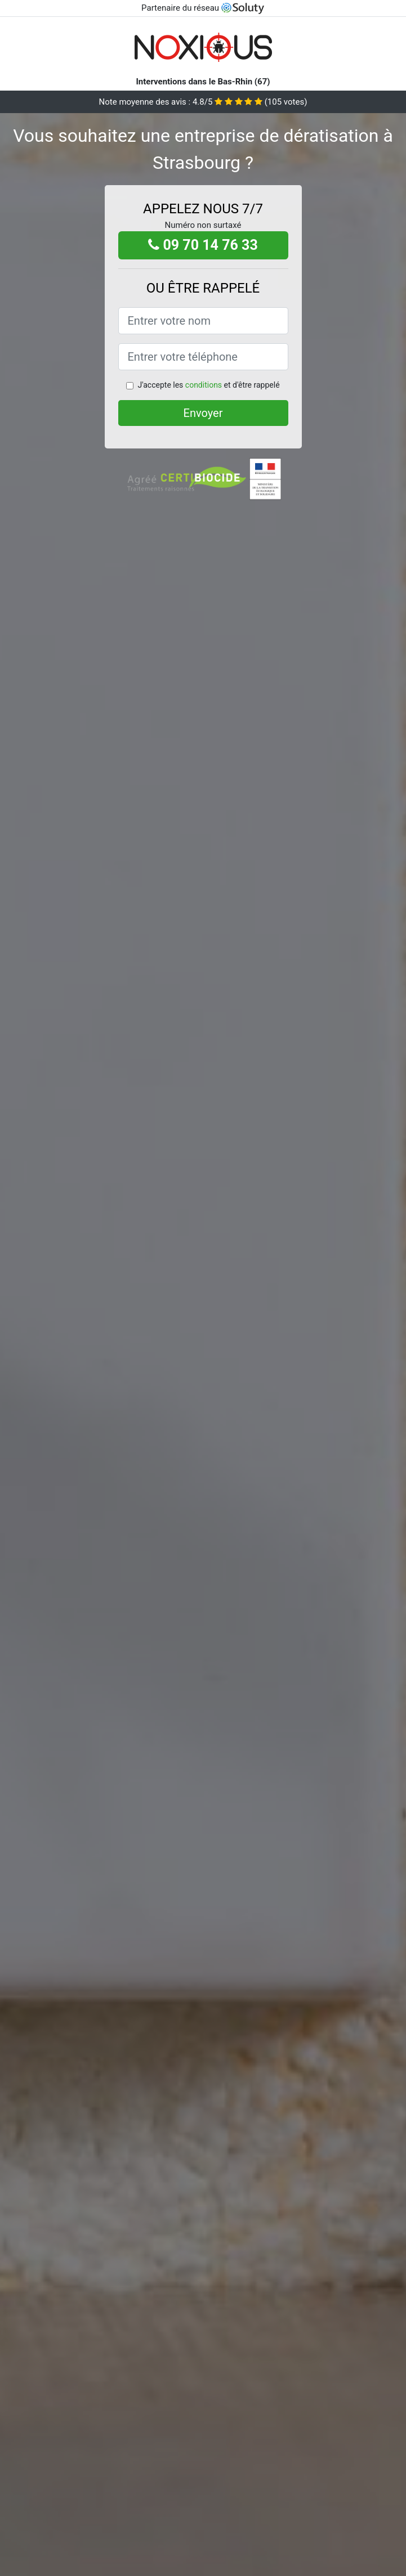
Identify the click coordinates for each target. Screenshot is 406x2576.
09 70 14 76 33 (203, 245)
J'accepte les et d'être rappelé (208, 384)
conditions (203, 384)
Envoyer (203, 413)
